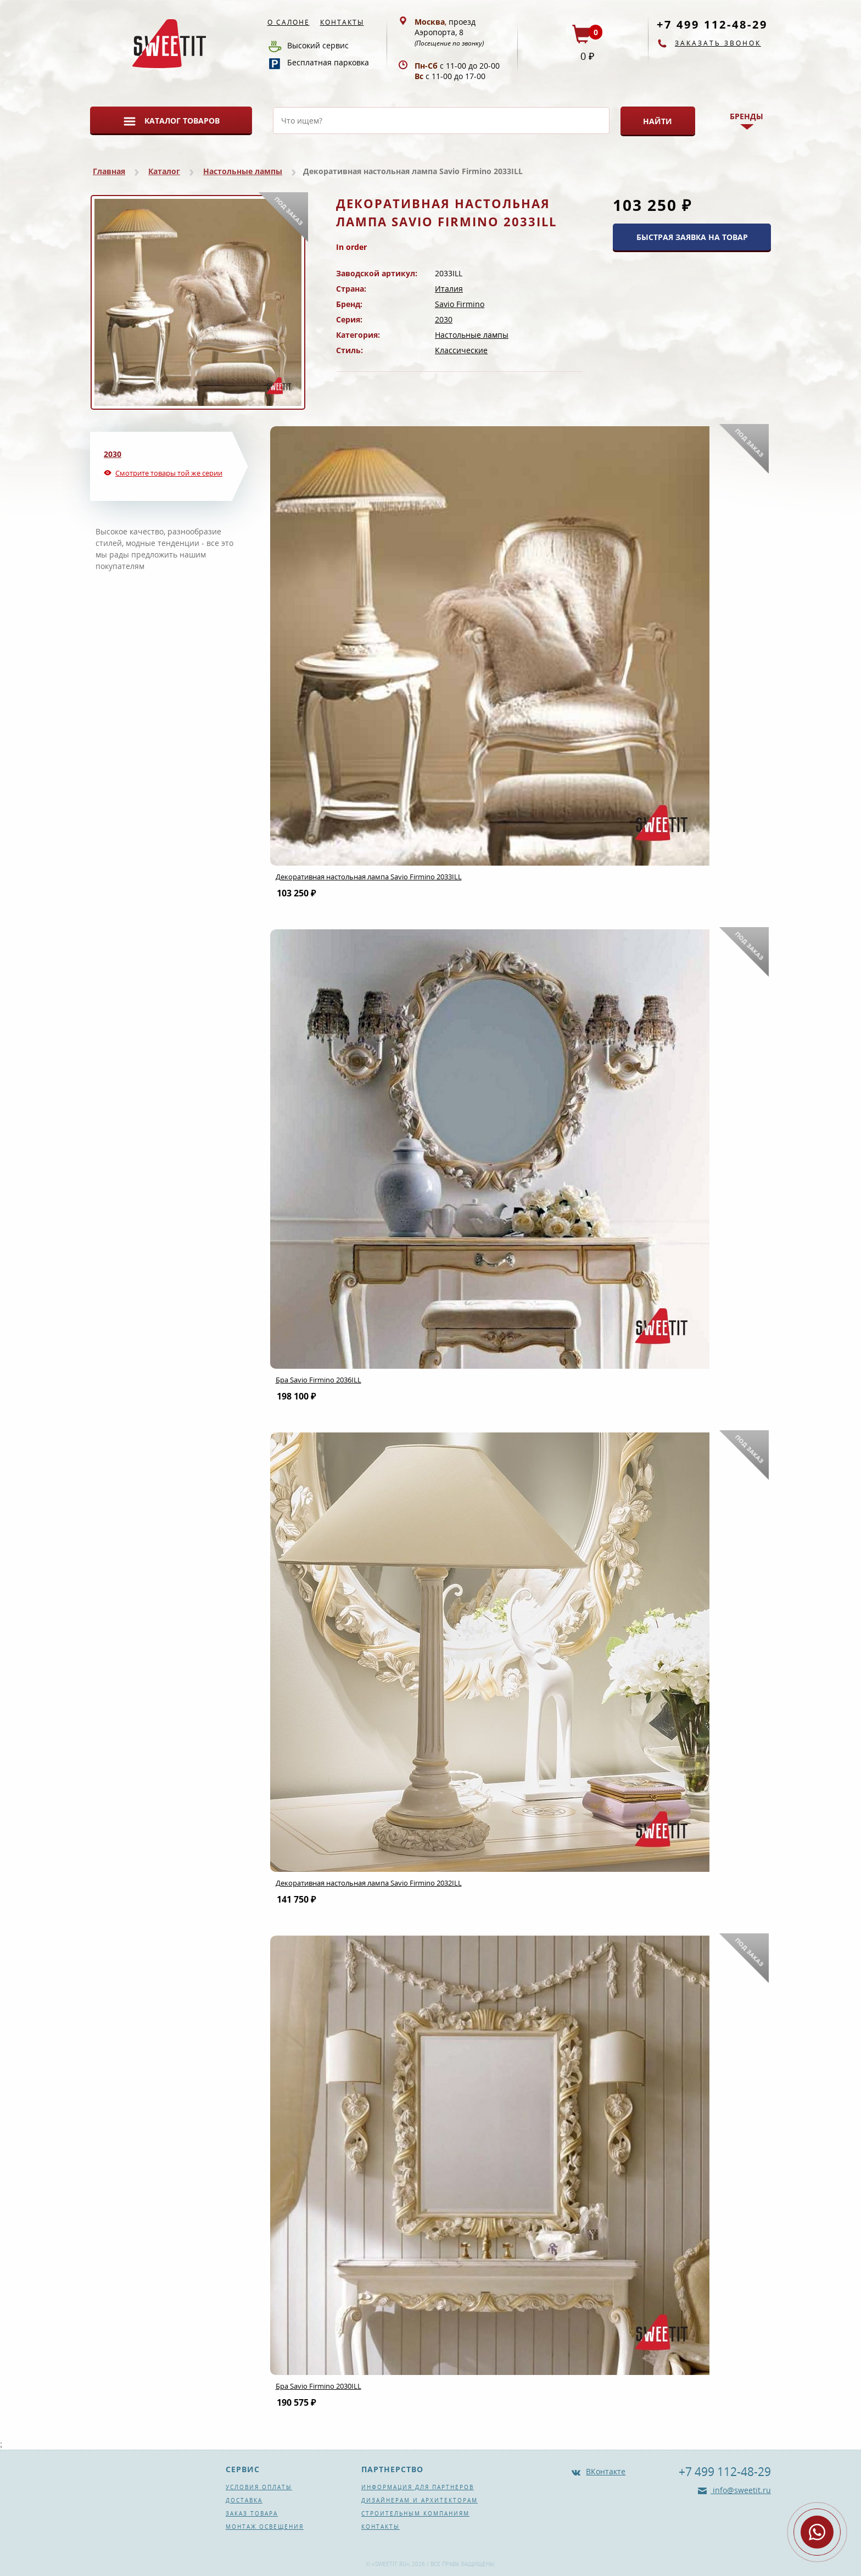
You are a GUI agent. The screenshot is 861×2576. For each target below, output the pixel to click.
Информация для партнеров (417, 2487)
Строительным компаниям (415, 2513)
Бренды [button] (746, 116)
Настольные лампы (242, 171)
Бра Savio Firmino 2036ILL (318, 1380)
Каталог (164, 171)
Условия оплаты (259, 2487)
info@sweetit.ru (741, 2490)
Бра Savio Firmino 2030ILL (318, 2386)
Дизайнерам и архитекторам (419, 2500)
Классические (461, 350)
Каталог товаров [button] (182, 120)
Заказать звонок (718, 43)
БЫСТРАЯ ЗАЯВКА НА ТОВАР (692, 237)
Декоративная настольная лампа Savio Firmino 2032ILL (369, 1883)
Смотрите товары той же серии (168, 473)
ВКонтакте (605, 2471)
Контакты (342, 22)
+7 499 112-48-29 (712, 24)
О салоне (288, 22)
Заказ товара (252, 2513)
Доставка (244, 2500)
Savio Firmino (459, 304)
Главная (109, 171)
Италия (449, 288)
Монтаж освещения (265, 2526)
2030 (443, 319)
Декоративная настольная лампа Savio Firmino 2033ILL (369, 877)
